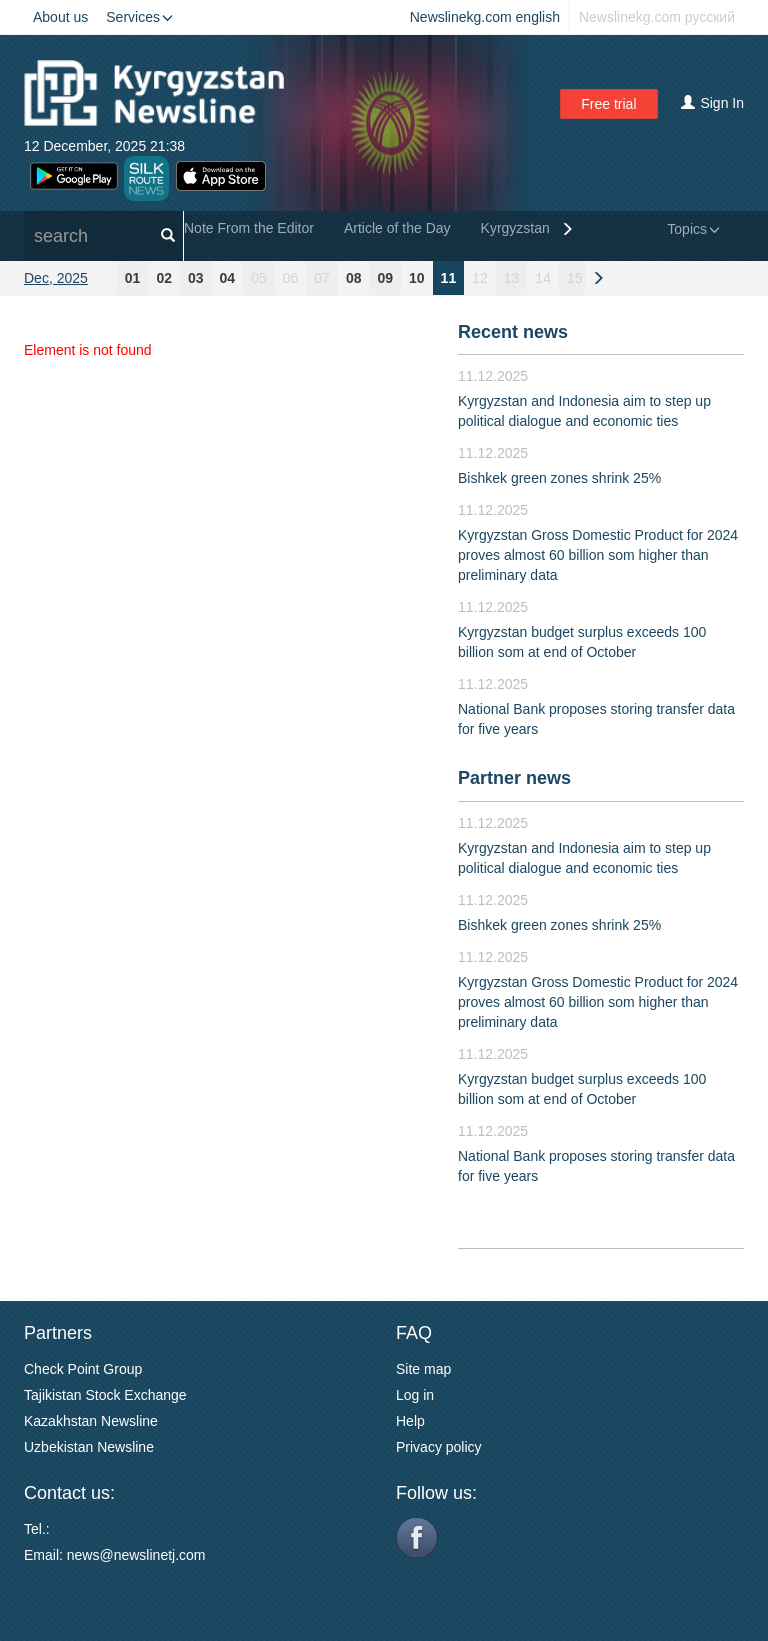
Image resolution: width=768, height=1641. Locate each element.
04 (228, 278)
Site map (423, 1369)
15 (575, 278)
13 (512, 278)
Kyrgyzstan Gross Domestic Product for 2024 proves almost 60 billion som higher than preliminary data (598, 555)
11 (449, 278)
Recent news (513, 332)
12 (480, 278)
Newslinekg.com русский (657, 17)
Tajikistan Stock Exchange (105, 1395)
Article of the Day (397, 228)
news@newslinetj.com (136, 1555)
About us (60, 17)
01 (133, 278)
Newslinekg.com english (485, 17)
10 (417, 278)
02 (164, 278)
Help (410, 1421)
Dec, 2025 (56, 278)
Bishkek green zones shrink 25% (559, 478)
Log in (415, 1395)
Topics (693, 229)
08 (354, 278)
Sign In (712, 103)
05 (259, 278)
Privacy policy (439, 1447)
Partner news (514, 778)
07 (322, 278)
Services (139, 17)
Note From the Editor (249, 228)
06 (291, 278)
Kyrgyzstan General (542, 228)
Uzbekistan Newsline (89, 1447)
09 (385, 278)
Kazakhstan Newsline (91, 1421)
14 (543, 278)
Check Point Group (83, 1369)
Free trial (608, 104)
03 (196, 278)
